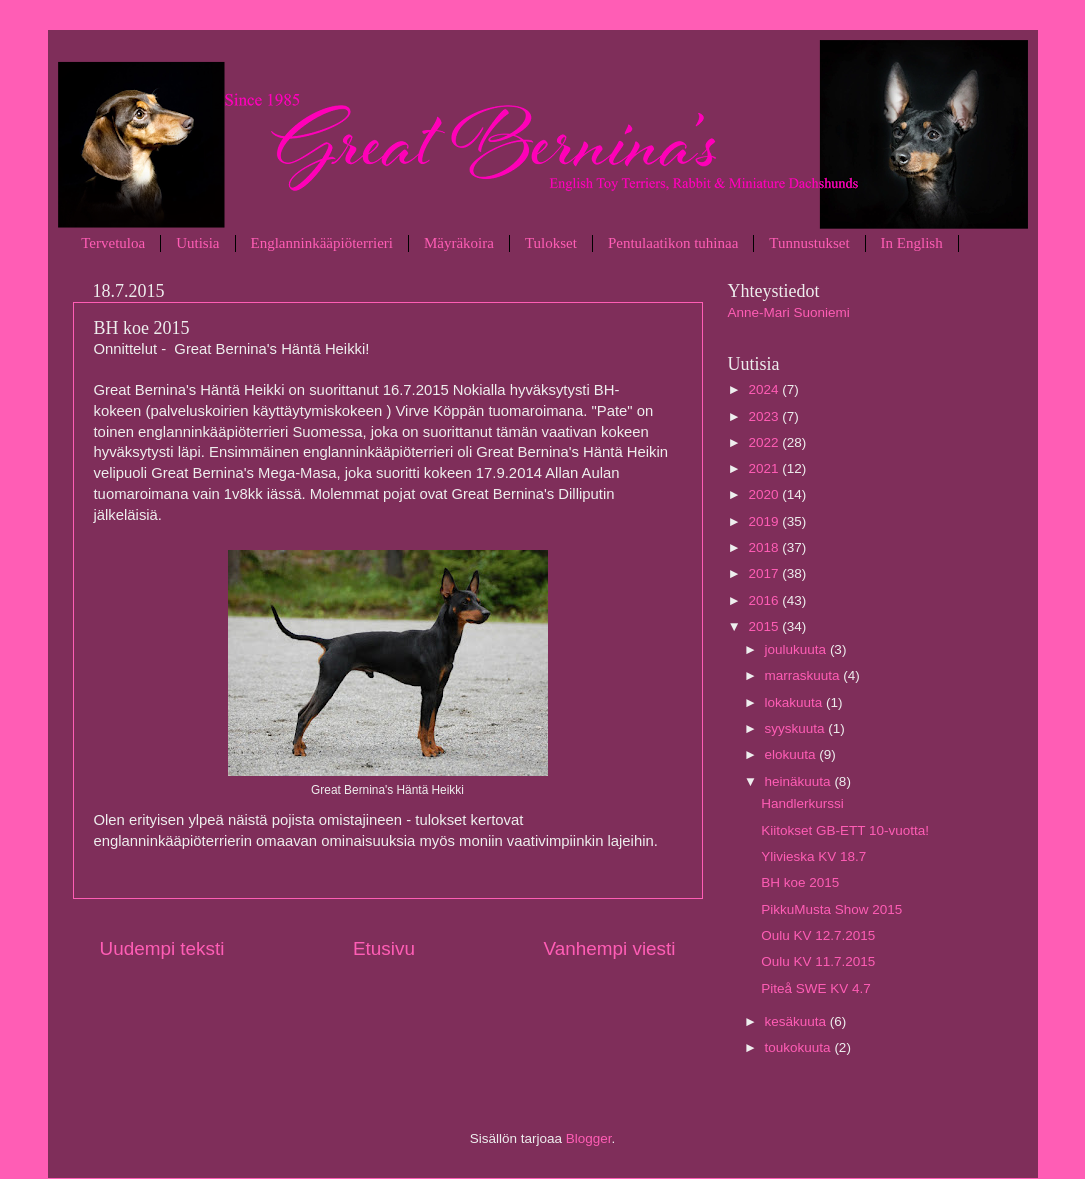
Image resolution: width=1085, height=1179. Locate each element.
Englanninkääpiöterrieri (322, 243)
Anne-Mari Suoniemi (789, 312)
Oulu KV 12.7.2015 (818, 935)
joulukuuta (797, 649)
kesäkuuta (797, 1021)
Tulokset (551, 243)
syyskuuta (797, 728)
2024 (765, 389)
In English (912, 243)
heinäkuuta (800, 781)
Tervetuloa (113, 243)
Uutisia (197, 243)
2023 (765, 416)
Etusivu (384, 948)
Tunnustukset (809, 243)
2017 (765, 573)
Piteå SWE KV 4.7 (816, 988)
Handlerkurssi (802, 803)
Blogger (589, 1138)
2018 (765, 547)
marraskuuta (804, 675)
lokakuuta (796, 702)
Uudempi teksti (162, 948)
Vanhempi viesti (610, 948)
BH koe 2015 (800, 882)
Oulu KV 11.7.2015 (818, 961)
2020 (765, 494)
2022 (765, 442)
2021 (765, 468)
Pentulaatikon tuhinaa (673, 243)
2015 (765, 626)
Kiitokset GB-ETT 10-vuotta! (845, 830)
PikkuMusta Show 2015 (831, 909)
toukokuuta (800, 1047)
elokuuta (792, 754)
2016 (765, 600)
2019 (765, 521)
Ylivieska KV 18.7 (813, 856)
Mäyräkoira (459, 243)
